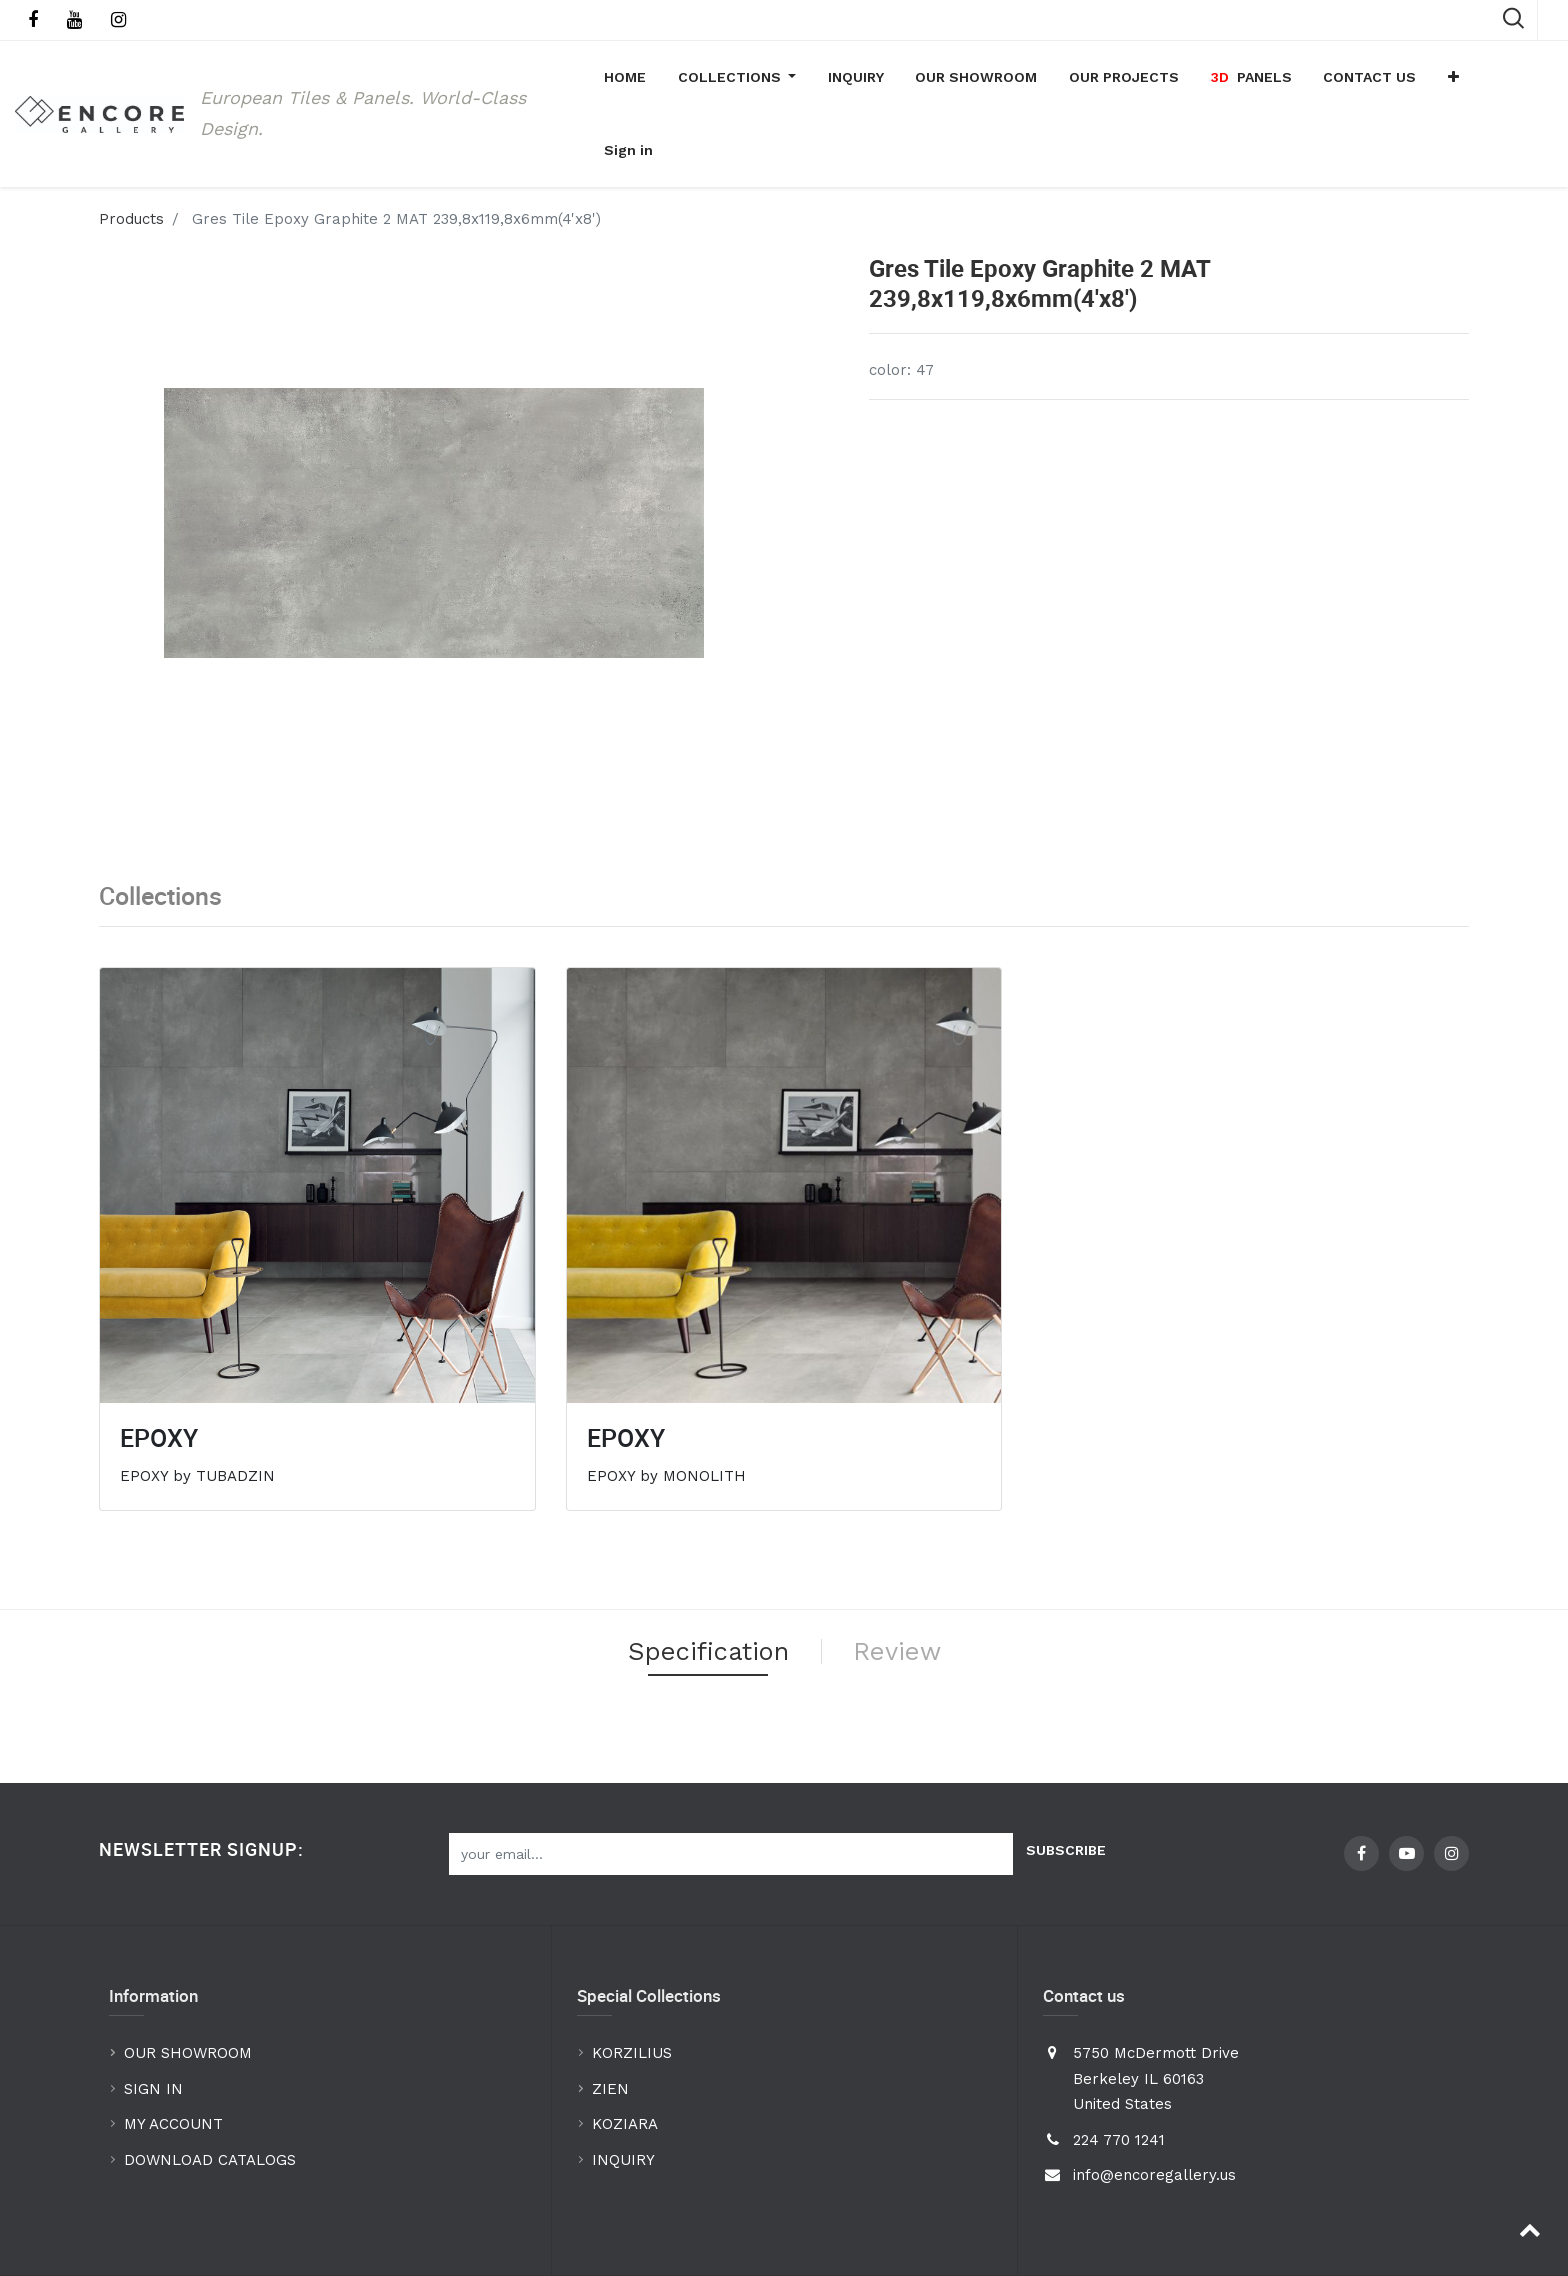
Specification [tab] (703, 1586)
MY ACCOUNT (176, 2062)
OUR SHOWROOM (188, 1991)
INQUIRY (623, 2098)
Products (131, 153)
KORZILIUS (632, 1991)
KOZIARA (625, 2062)
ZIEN (610, 2027)
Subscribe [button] (1066, 1788)
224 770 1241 (1119, 2078)
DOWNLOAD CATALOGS (212, 2098)
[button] (1462, 81)
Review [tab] (906, 1586)
